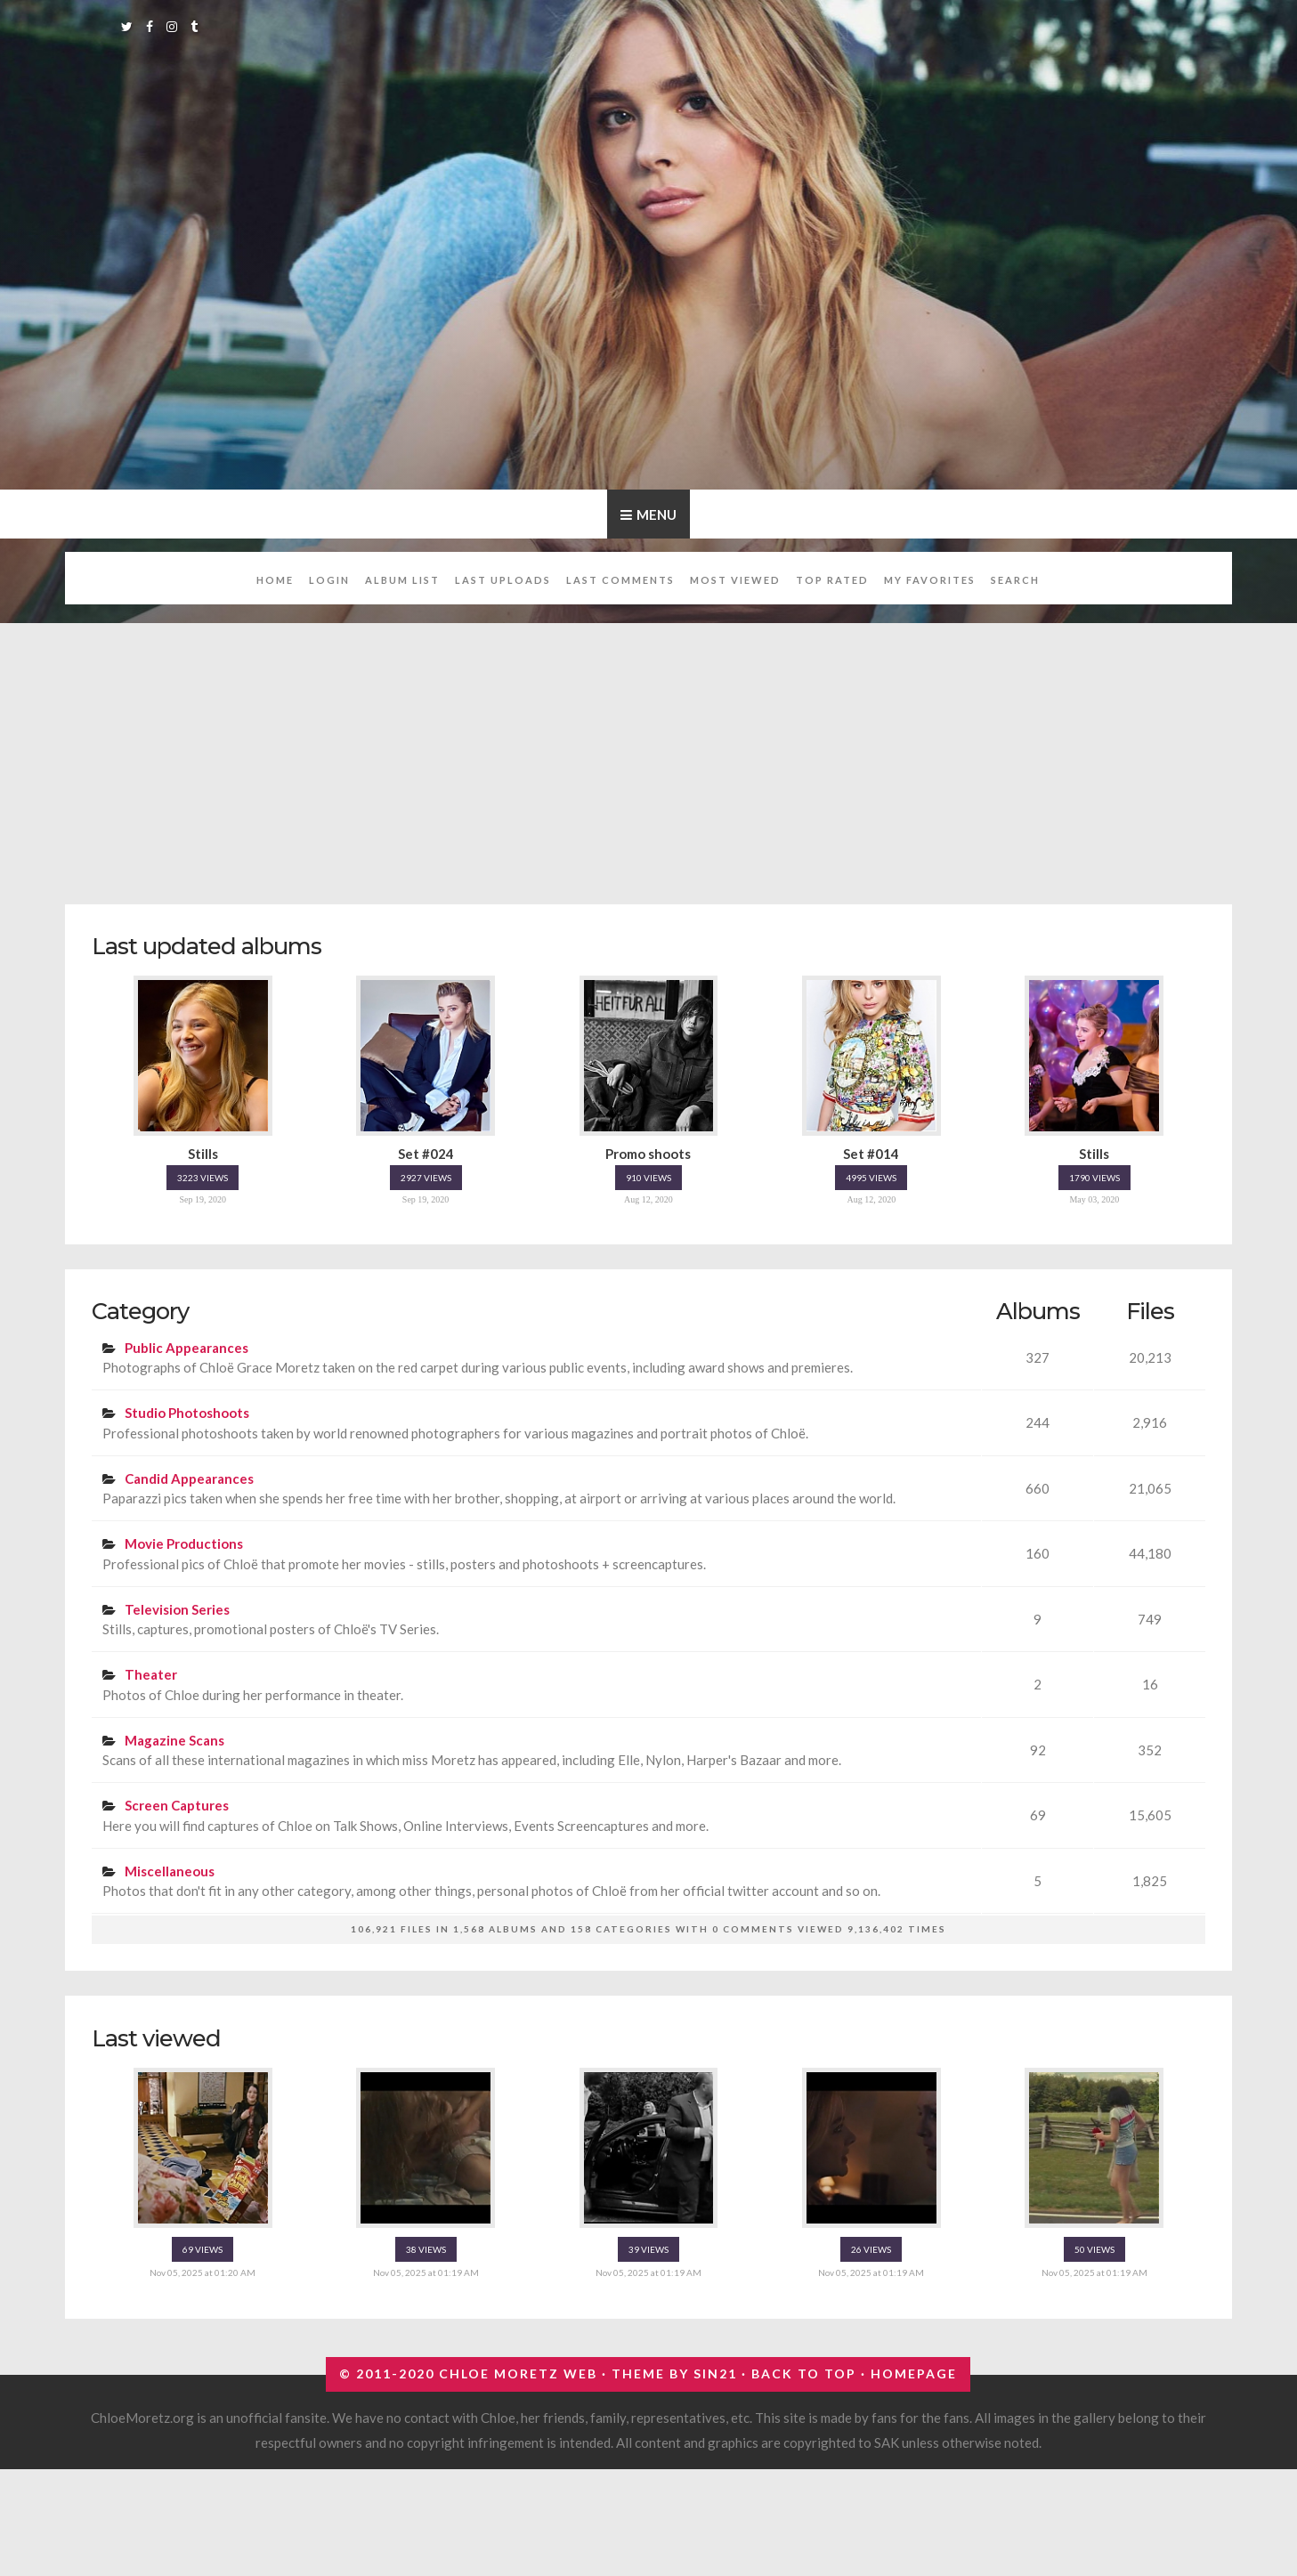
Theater (151, 1674)
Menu (656, 514)
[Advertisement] (648, 754)
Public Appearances (186, 1348)
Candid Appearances (189, 1478)
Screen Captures (177, 1805)
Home (275, 580)
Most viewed (735, 580)
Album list (402, 580)
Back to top (803, 2373)
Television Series (177, 1609)
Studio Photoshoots (187, 1413)
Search (1015, 580)
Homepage (914, 2373)
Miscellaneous (170, 1871)
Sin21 (715, 2373)
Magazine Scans (174, 1740)
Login (329, 580)
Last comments (620, 580)
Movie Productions (184, 1543)
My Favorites (930, 580)
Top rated (832, 580)
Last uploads (503, 580)
